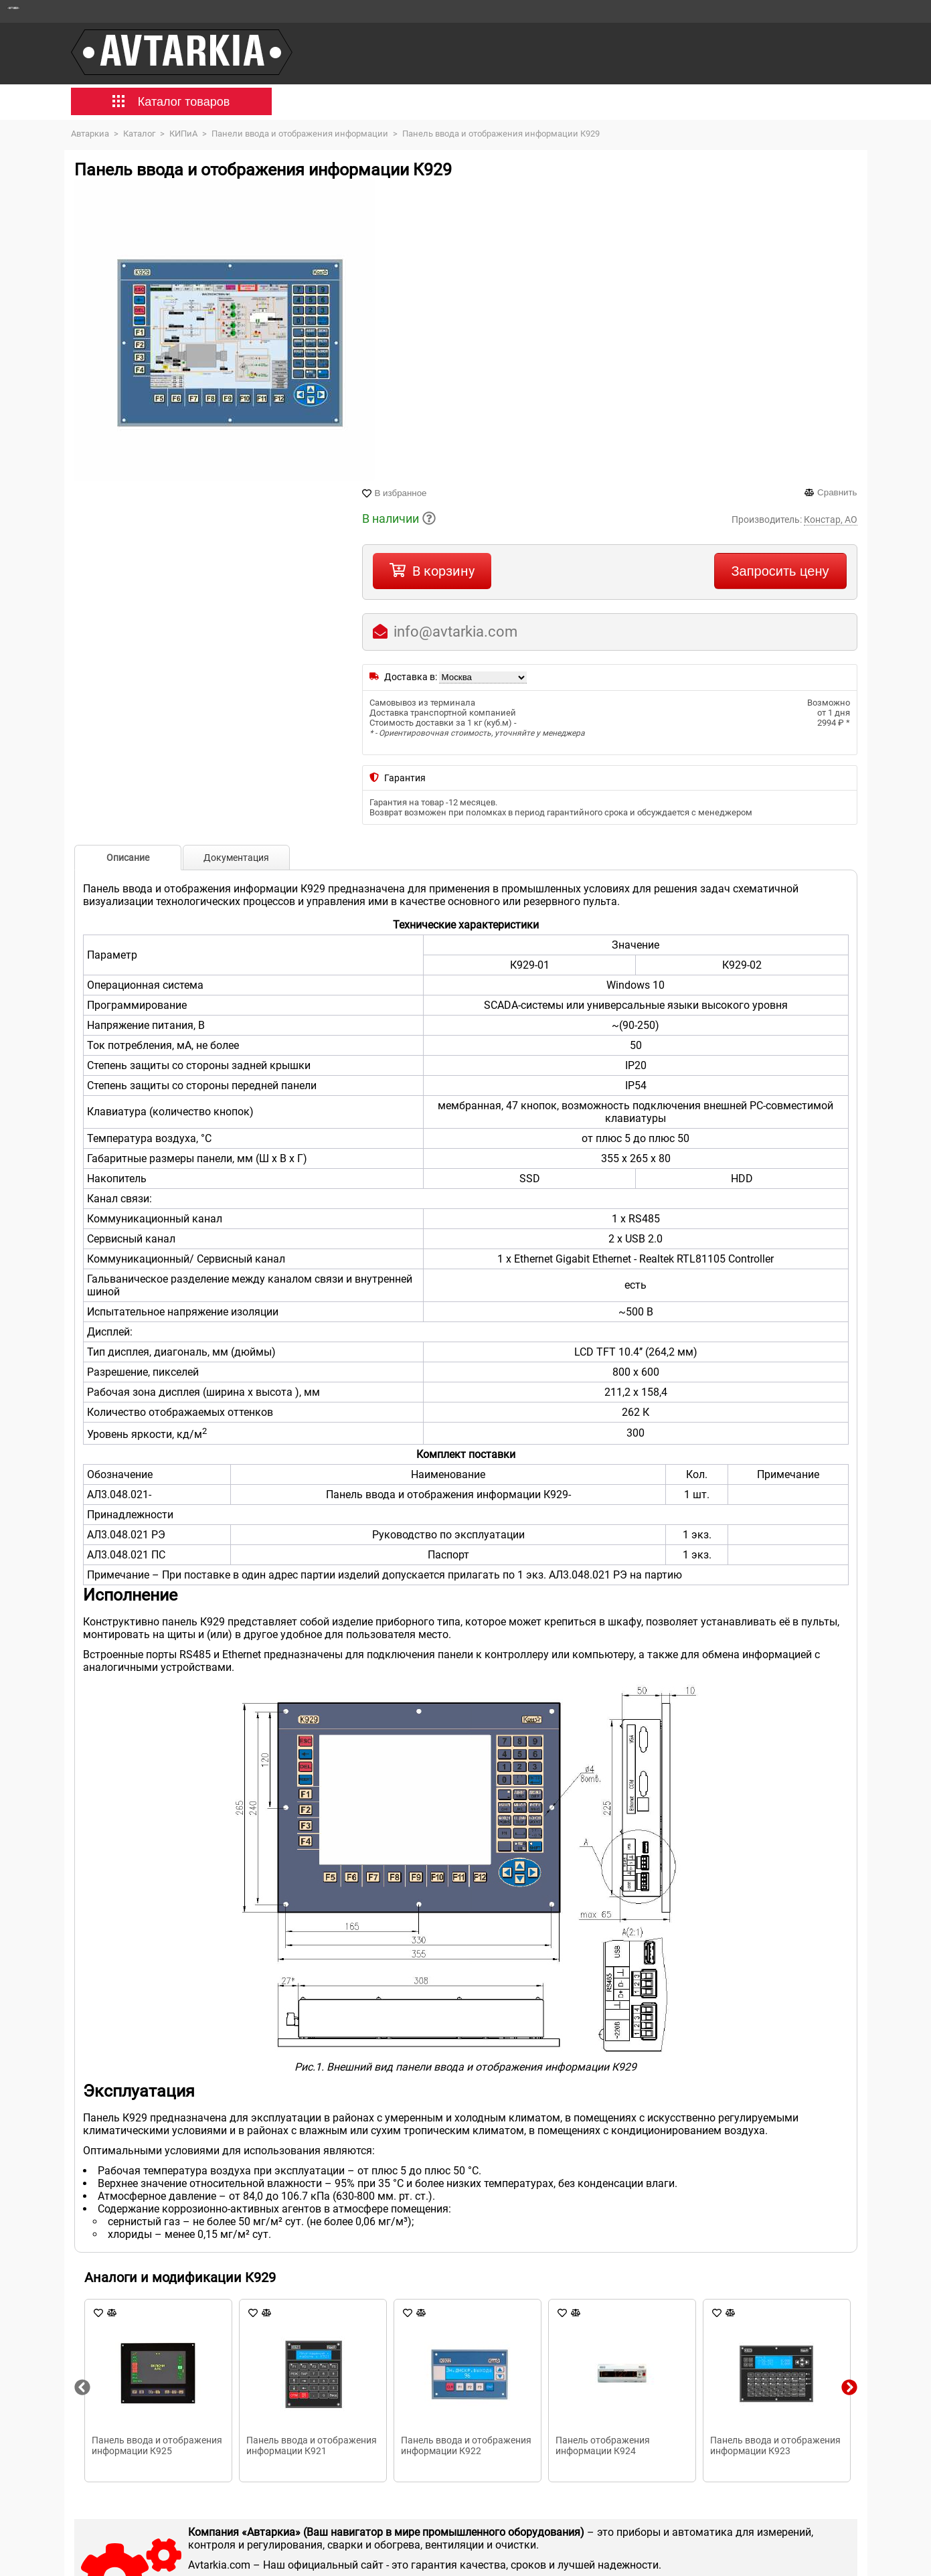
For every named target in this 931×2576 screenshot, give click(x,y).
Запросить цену (780, 571)
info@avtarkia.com (455, 631)
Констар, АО (830, 519)
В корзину (443, 571)
